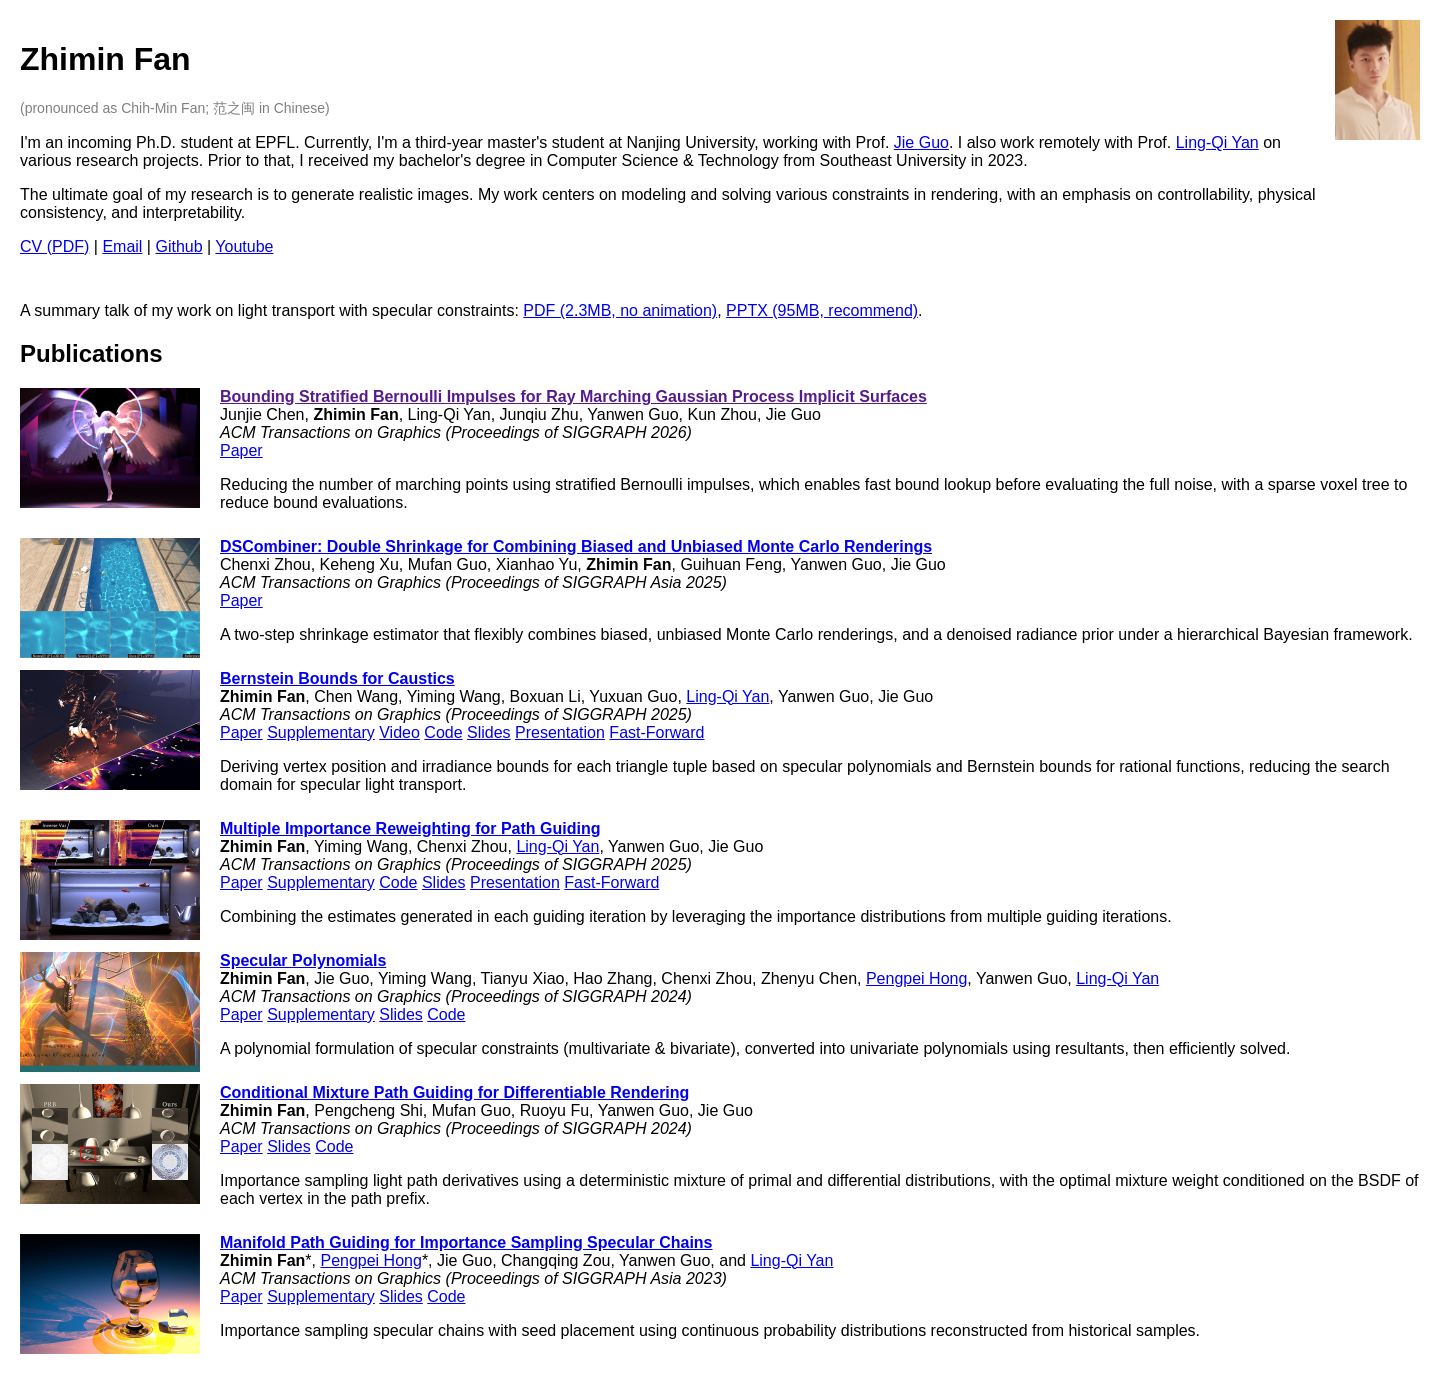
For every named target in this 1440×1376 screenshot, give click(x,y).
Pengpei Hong (916, 978)
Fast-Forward (656, 732)
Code (443, 732)
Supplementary (321, 732)
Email (122, 246)
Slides (489, 732)
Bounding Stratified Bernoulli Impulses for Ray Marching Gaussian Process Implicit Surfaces (573, 396)
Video (399, 732)
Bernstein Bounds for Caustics (337, 678)
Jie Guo (921, 142)
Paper (241, 450)
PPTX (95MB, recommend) (822, 310)
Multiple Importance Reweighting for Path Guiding (410, 828)
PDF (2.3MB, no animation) (620, 310)
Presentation (560, 732)
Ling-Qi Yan (1217, 142)
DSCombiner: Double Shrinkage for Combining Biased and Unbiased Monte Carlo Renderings (576, 546)
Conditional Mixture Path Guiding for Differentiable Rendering (454, 1092)
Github (178, 246)
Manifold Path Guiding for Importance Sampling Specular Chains (466, 1242)
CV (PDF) (54, 246)
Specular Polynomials (303, 960)
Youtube (244, 246)
